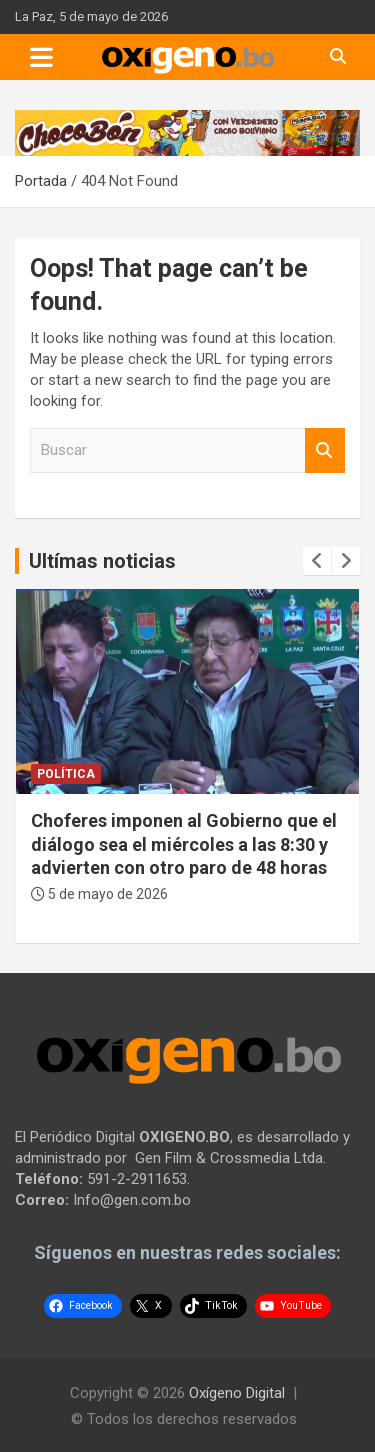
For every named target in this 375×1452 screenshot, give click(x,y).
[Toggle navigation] (41, 57)
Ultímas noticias (102, 561)
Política (66, 774)
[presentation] (317, 561)
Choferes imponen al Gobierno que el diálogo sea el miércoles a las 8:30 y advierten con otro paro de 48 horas (184, 844)
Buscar (325, 450)
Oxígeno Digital (237, 1393)
